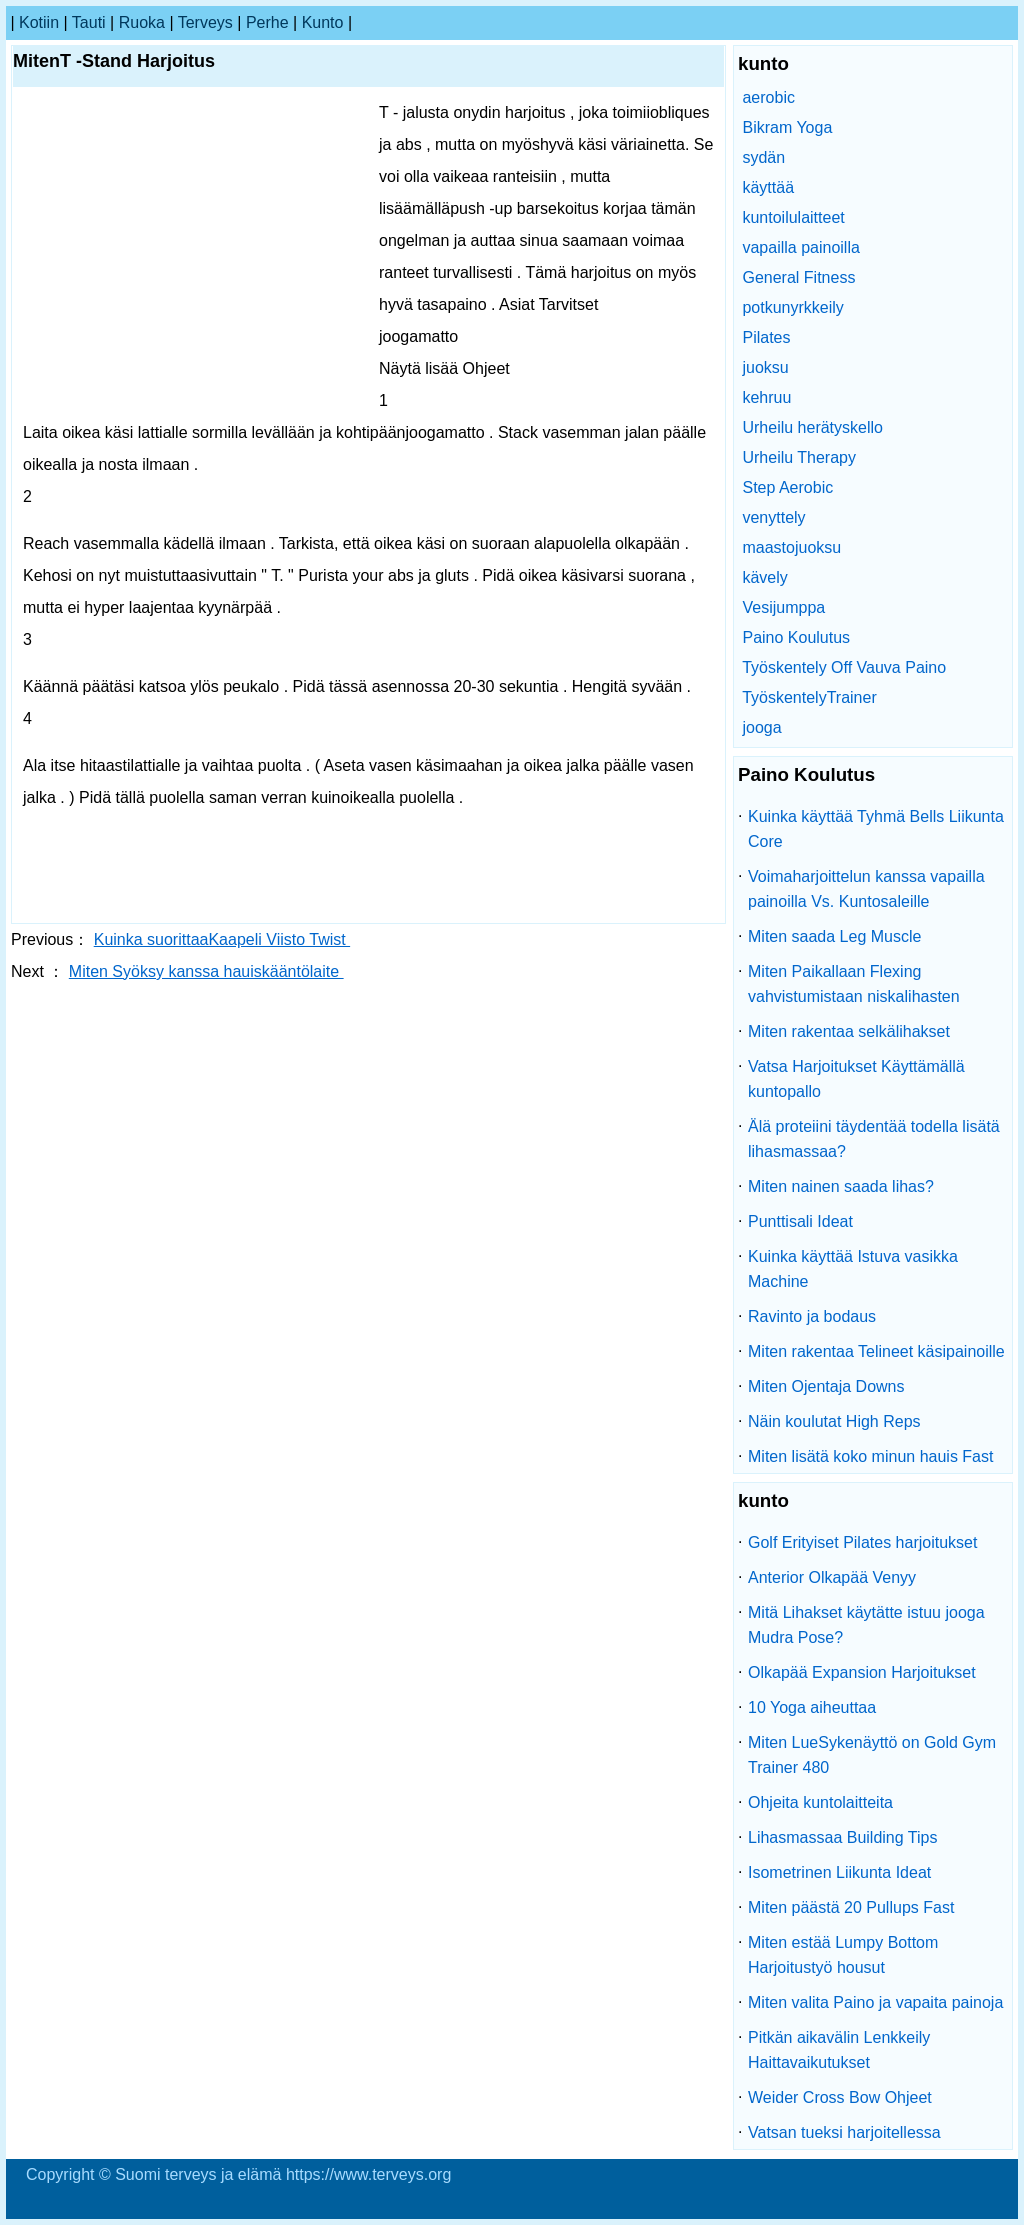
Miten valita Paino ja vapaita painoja (875, 2002)
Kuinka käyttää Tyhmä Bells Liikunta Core (876, 829)
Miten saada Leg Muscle (834, 936)
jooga (761, 727)
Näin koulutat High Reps (834, 1421)
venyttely (773, 517)
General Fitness (798, 277)
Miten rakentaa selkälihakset (849, 1031)
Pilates (766, 337)
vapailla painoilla (800, 247)
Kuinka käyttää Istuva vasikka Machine (853, 1269)
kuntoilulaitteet (793, 217)
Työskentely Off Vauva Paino (844, 667)
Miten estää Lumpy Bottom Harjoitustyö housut (843, 1955)
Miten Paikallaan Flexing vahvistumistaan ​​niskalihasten (854, 984)
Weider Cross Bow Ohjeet (840, 2097)
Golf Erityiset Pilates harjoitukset (862, 1542)
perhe (267, 22)
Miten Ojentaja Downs (826, 1386)
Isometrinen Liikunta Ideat (839, 1872)
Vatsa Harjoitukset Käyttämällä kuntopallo (856, 1079)
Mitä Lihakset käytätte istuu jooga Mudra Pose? (866, 1625)
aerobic (768, 97)
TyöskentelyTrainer (809, 697)
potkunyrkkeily (792, 307)
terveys (205, 22)
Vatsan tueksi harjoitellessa (844, 2132)
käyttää (768, 187)
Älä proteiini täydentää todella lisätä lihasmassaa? (874, 1139)
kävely (764, 577)
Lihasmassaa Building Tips (842, 1837)
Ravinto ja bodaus (812, 1316)
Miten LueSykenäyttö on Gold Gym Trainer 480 (872, 1755)
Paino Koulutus (796, 637)
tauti (89, 22)
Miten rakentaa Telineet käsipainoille (876, 1351)
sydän (763, 157)
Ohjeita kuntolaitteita (820, 1802)
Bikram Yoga (787, 127)
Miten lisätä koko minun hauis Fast (870, 1456)
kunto (323, 22)
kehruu (766, 397)
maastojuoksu (791, 547)
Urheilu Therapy (799, 457)
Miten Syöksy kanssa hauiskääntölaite (206, 971)
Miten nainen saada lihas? (841, 1186)
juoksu (765, 367)
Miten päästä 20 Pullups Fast (851, 1907)
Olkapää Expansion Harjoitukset (862, 1672)
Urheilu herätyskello (812, 427)
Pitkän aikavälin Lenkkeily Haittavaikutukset (839, 2050)
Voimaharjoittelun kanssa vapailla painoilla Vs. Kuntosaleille (866, 889)
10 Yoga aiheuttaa (812, 1707)
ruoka (142, 22)
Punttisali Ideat (800, 1221)
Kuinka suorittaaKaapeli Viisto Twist (222, 939)
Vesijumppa (783, 607)
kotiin (39, 22)
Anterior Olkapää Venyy (832, 1577)
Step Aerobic (787, 487)
